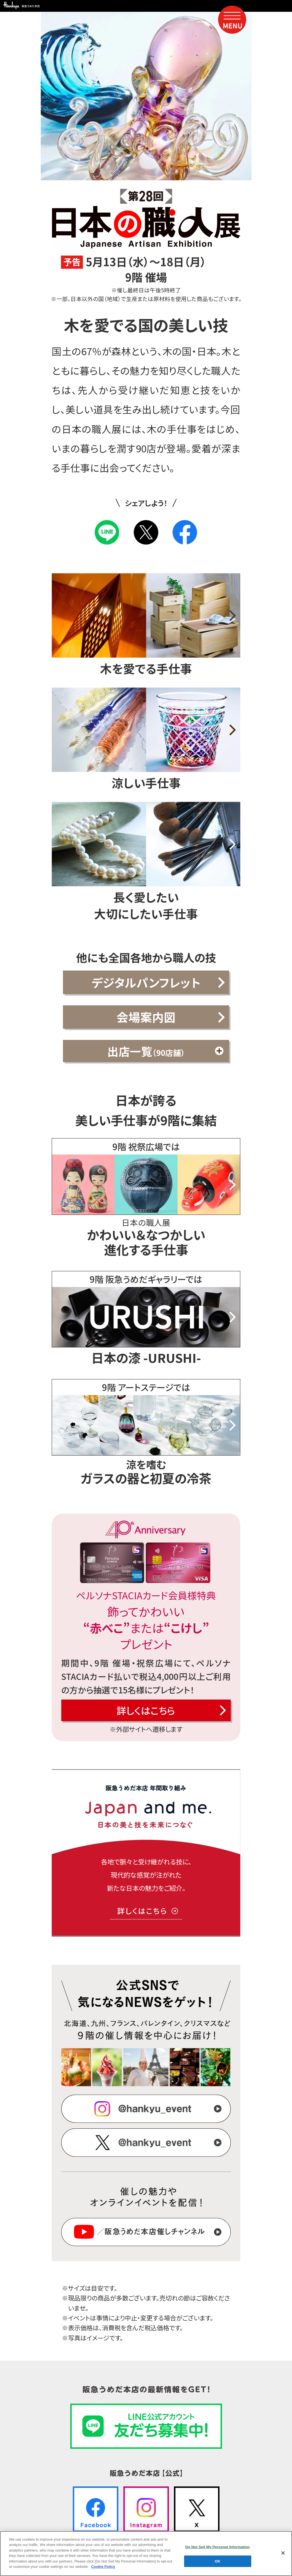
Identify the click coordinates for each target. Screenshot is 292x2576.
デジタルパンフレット (146, 982)
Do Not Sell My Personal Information (217, 2550)
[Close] (283, 2556)
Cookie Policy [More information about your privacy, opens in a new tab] (103, 2570)
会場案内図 (146, 1016)
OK (217, 2564)
